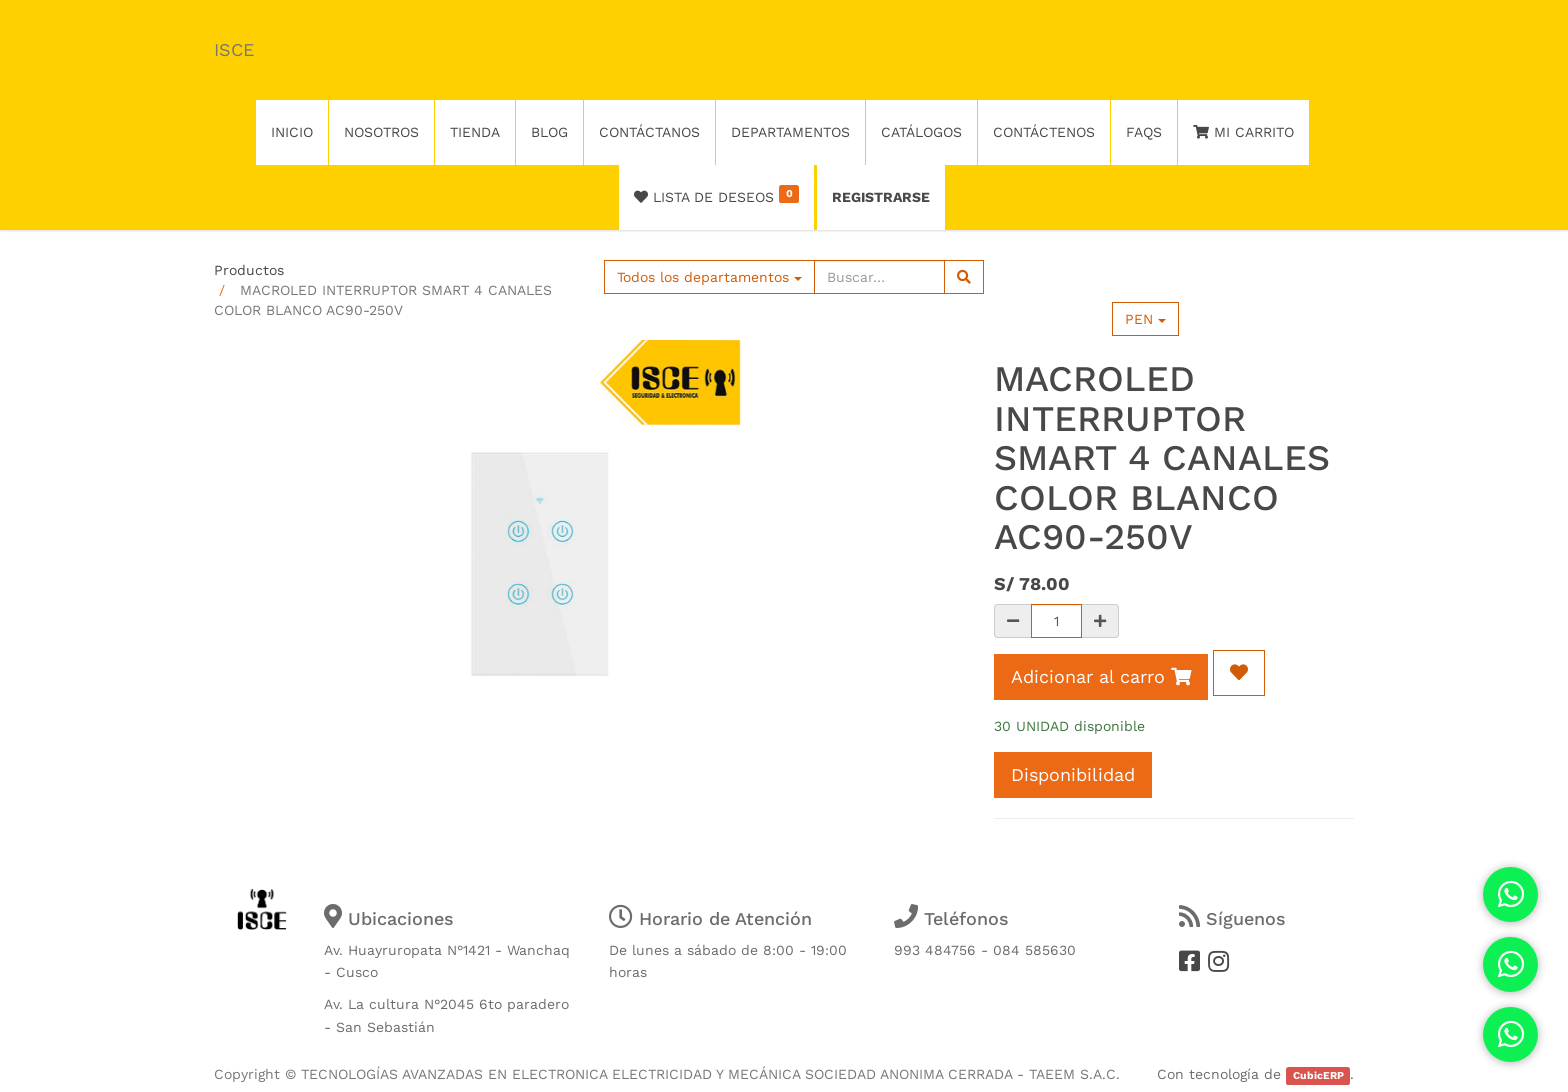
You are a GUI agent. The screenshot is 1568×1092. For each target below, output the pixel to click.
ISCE (234, 49)
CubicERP (1318, 1075)
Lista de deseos (716, 195)
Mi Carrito (1243, 132)
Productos (249, 270)
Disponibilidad (1073, 774)
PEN (1145, 319)
